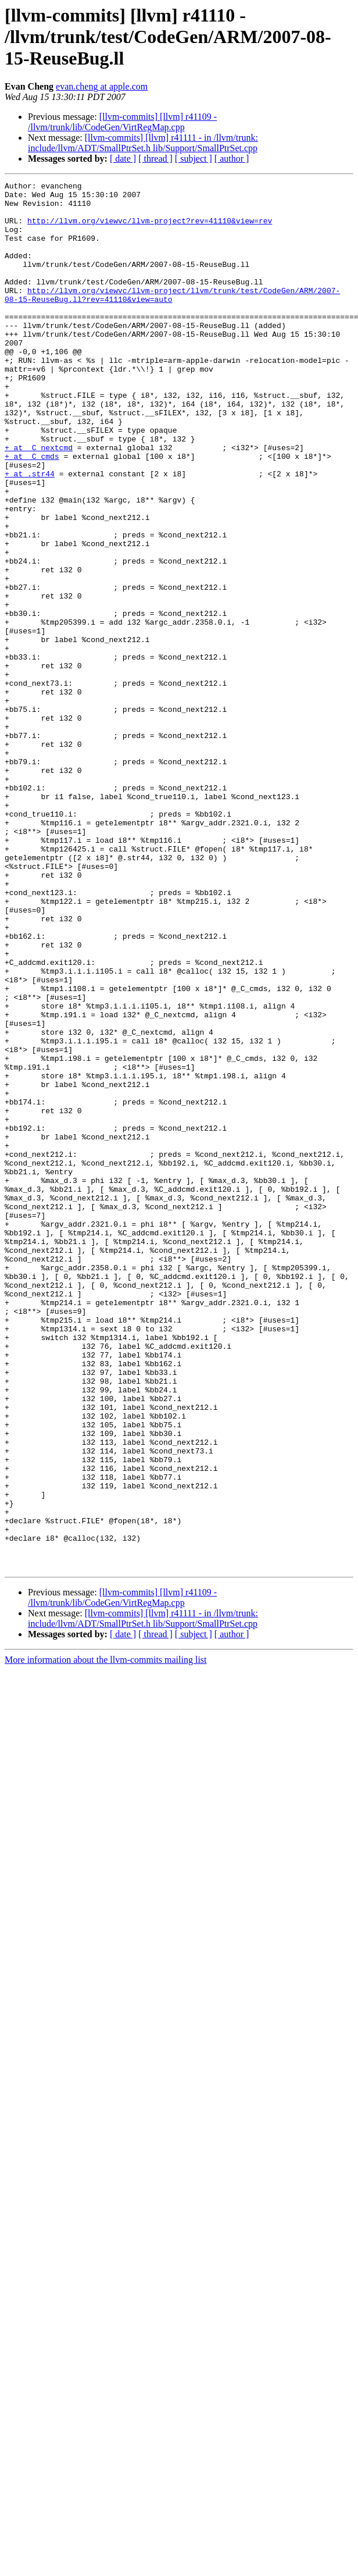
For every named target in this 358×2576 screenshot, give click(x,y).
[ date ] (123, 158)
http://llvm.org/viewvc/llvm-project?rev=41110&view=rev (149, 229)
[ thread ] (155, 158)
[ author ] (231, 158)
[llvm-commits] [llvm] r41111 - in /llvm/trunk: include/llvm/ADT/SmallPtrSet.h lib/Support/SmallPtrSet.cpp (143, 143)
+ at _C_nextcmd (39, 501)
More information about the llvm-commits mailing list (106, 1937)
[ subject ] (193, 158)
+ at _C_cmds (32, 512)
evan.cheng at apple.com (102, 86)
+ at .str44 (30, 533)
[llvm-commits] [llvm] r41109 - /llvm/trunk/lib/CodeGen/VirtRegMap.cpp (122, 122)
